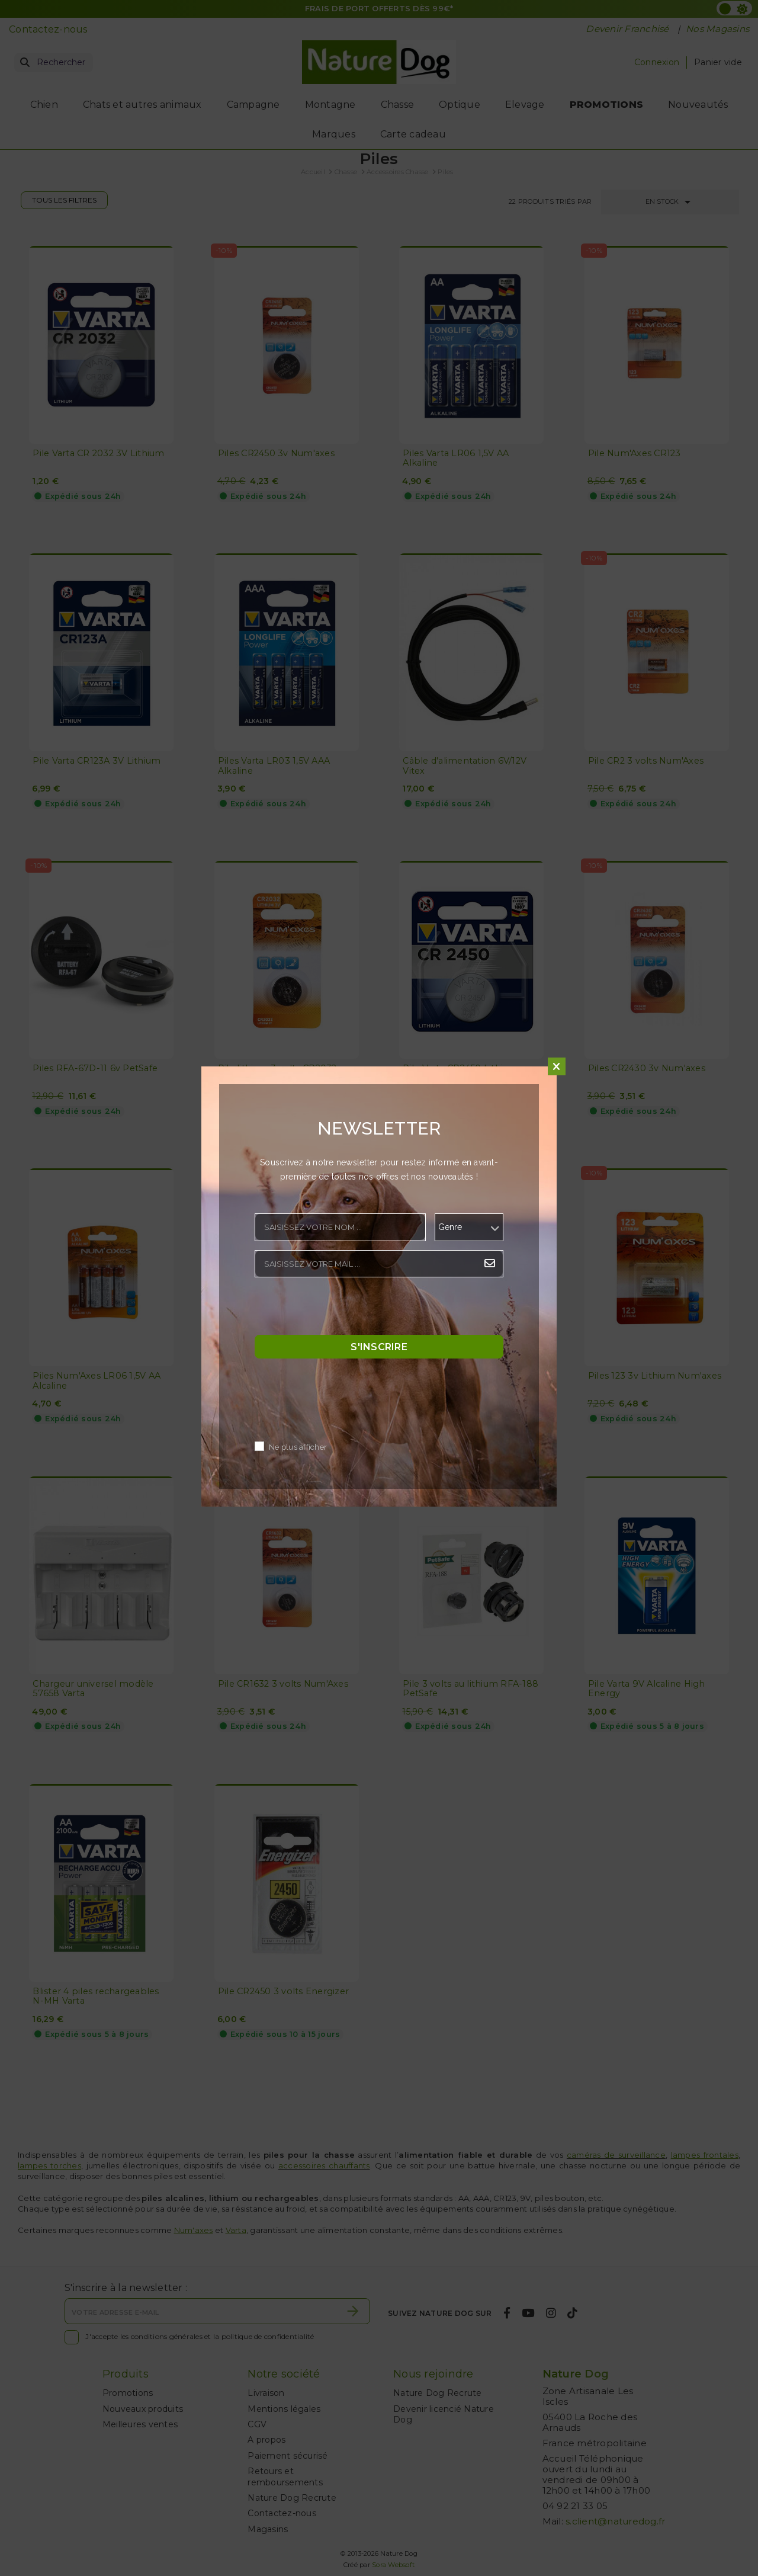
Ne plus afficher (298, 1447)
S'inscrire (379, 1347)
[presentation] (345, 1309)
